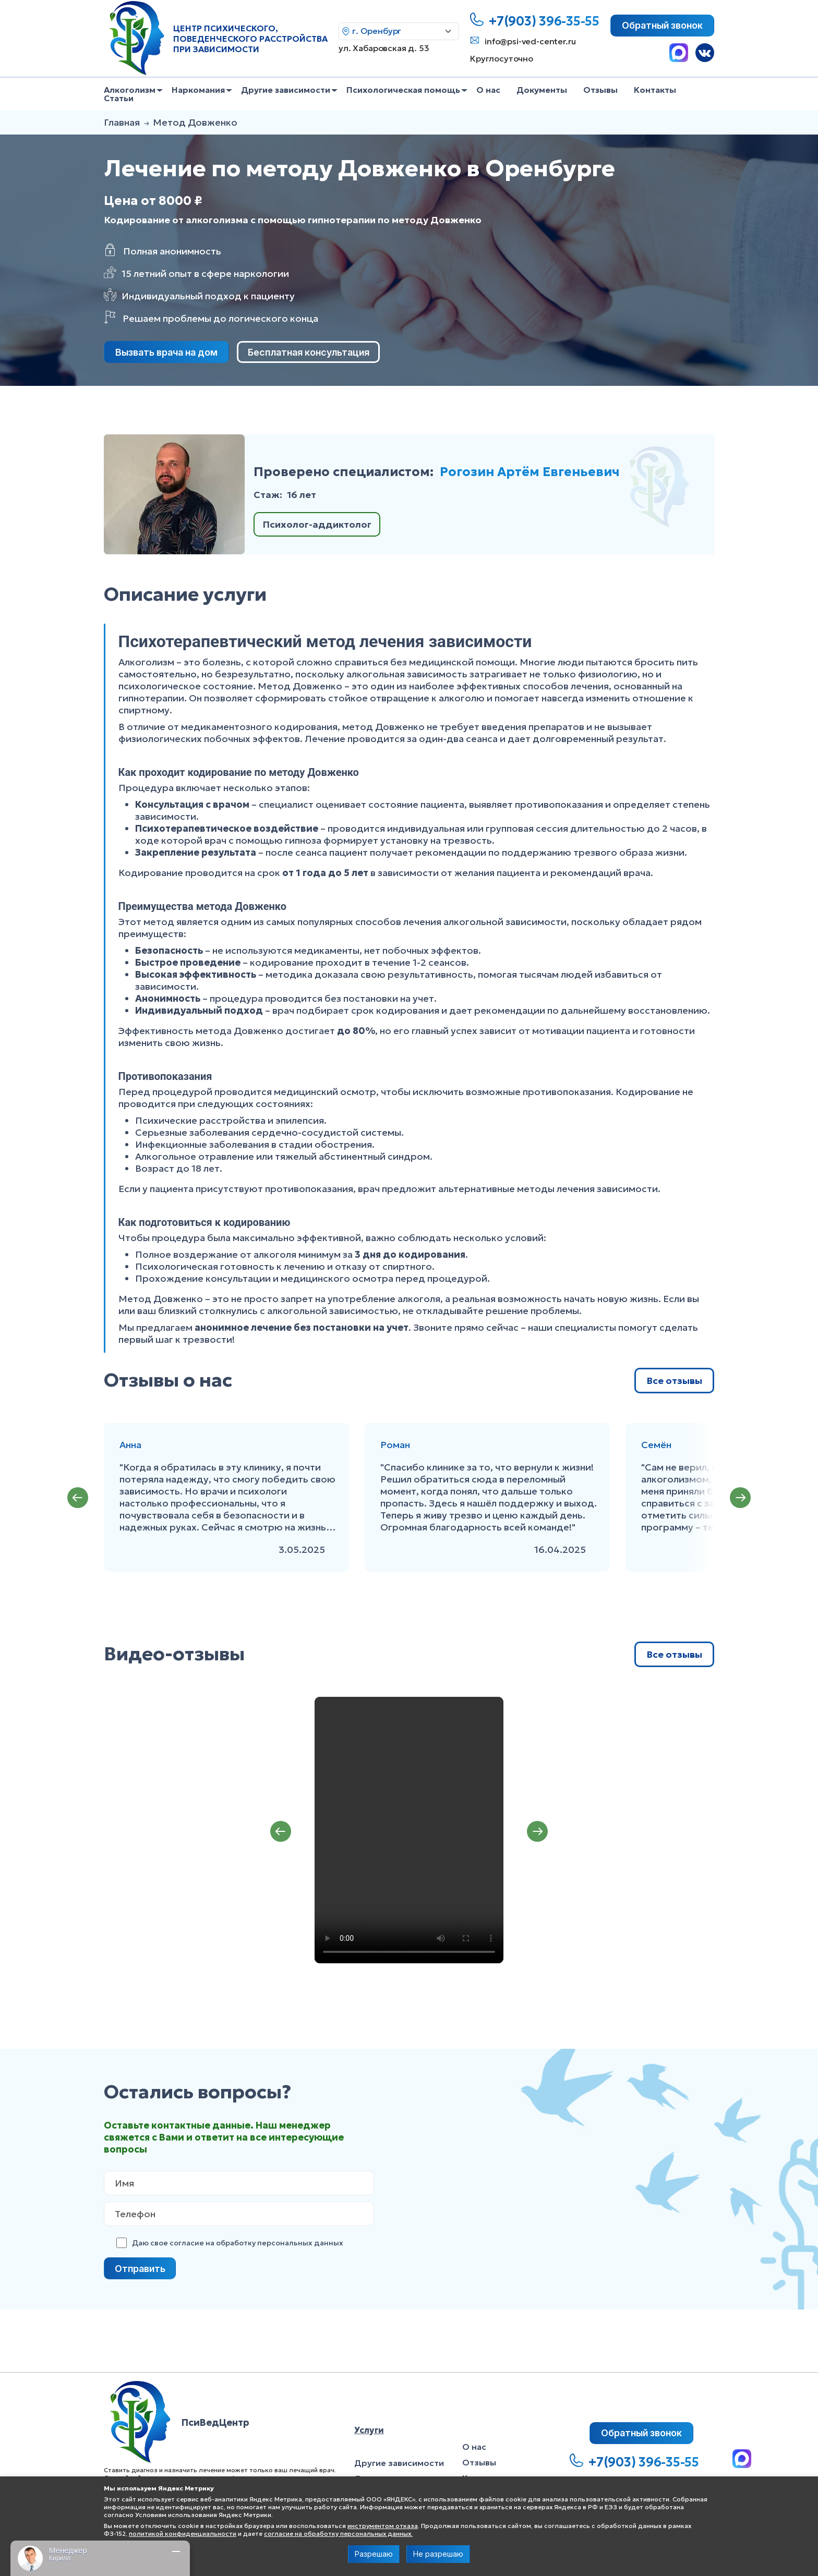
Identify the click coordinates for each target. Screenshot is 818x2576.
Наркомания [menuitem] (198, 90)
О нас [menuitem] (488, 90)
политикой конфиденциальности (182, 2533)
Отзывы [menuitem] (600, 90)
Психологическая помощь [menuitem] (403, 90)
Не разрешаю (438, 2553)
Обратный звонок (662, 25)
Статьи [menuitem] (119, 98)
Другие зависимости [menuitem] (285, 90)
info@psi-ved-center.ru (530, 41)
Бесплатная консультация (308, 352)
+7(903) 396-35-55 (544, 21)
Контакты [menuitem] (655, 90)
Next (740, 1497)
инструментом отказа (382, 2526)
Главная (122, 122)
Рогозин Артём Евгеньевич (530, 472)
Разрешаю (374, 2553)
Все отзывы (674, 1381)
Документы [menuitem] (541, 90)
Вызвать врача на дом (166, 352)
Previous (77, 1497)
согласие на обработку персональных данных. (338, 2533)
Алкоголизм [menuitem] (129, 90)
